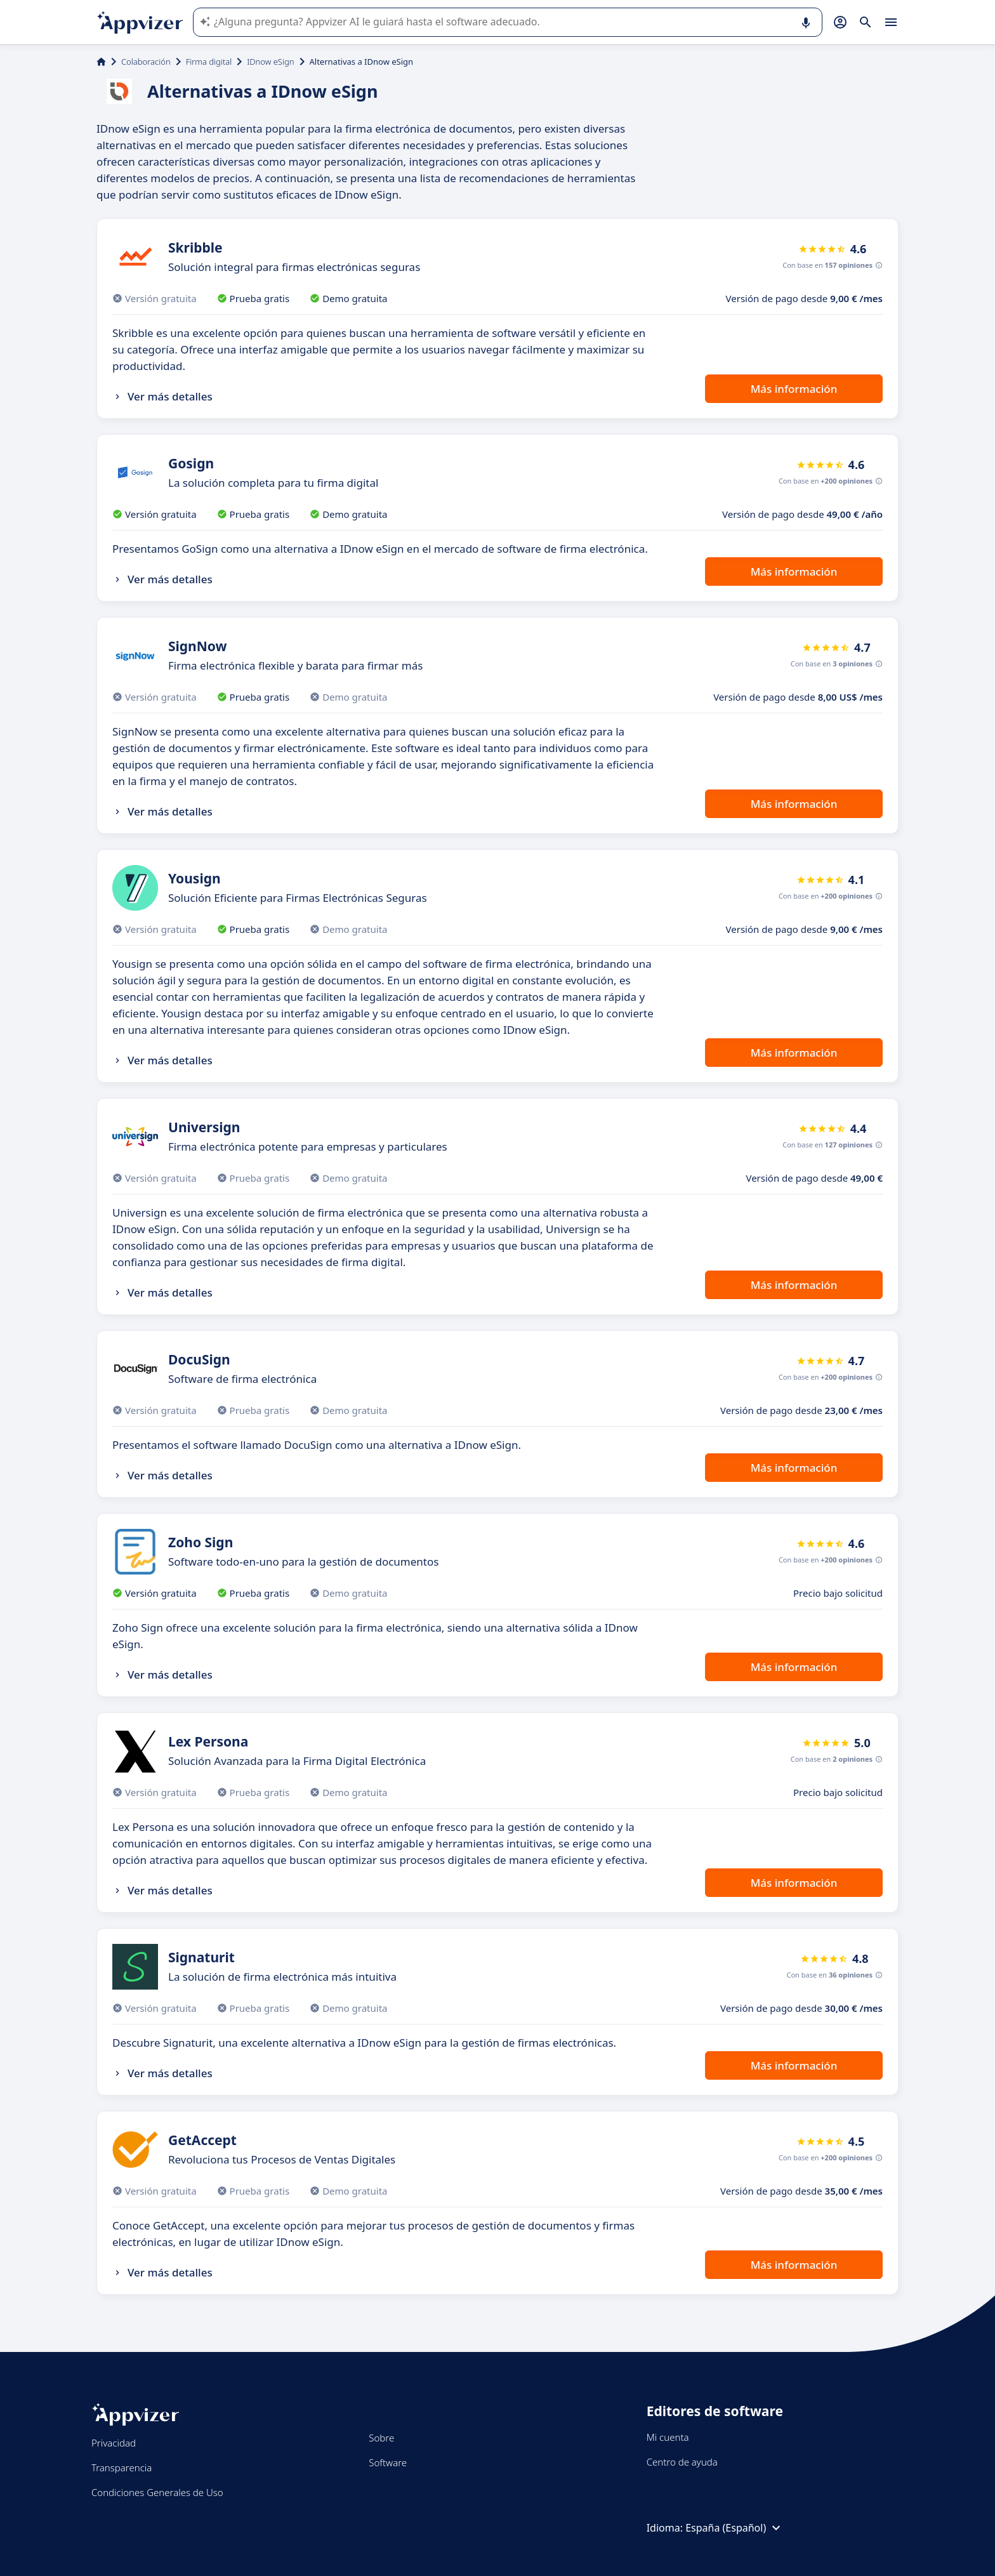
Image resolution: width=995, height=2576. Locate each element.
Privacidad (113, 2442)
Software (388, 2462)
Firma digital (209, 61)
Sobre (381, 2437)
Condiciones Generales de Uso (157, 2492)
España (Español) (734, 2527)
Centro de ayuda (682, 2461)
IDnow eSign (270, 61)
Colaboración (146, 61)
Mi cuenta (668, 2437)
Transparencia (121, 2467)
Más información (794, 388)
